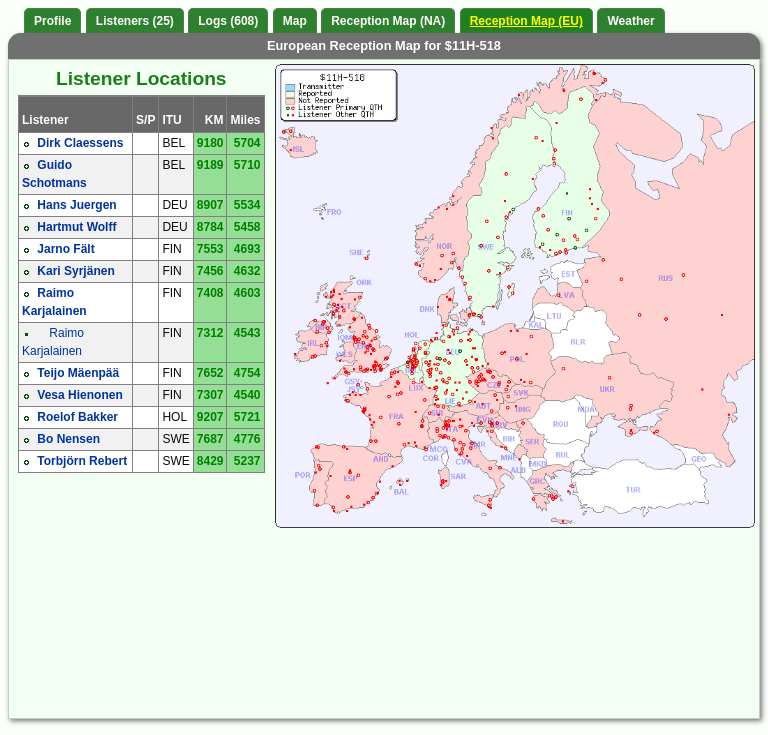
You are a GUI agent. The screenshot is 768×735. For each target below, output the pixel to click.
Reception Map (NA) (388, 21)
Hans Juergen (76, 205)
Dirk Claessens (80, 143)
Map (295, 21)
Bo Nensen (68, 439)
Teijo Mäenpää (78, 373)
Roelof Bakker (77, 417)
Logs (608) (228, 21)
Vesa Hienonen (79, 395)
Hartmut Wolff (76, 227)
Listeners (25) (135, 21)
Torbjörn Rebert (82, 461)
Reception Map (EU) (526, 21)
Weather (630, 21)
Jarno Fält (65, 249)
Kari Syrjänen (75, 271)
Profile (52, 21)
